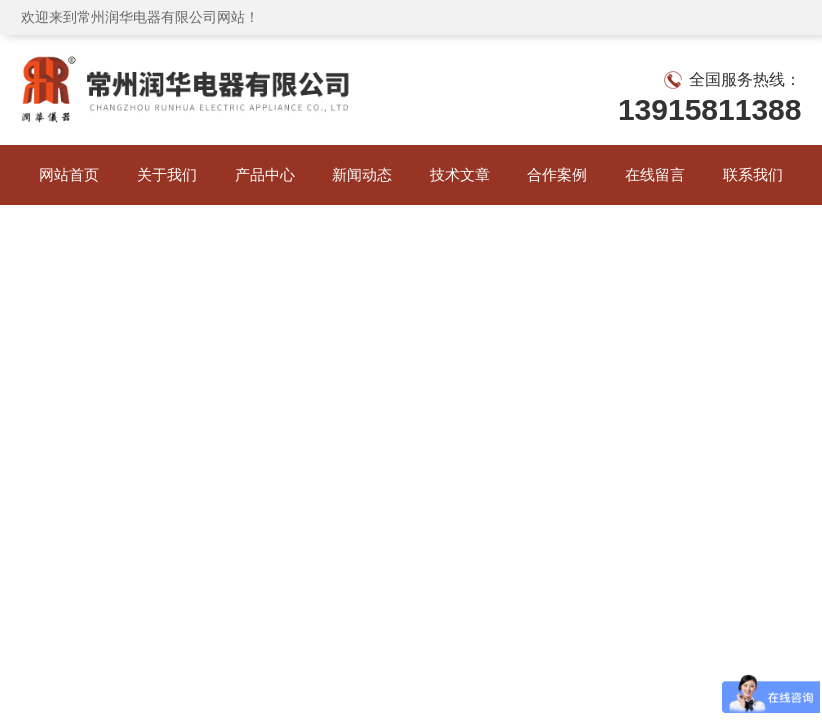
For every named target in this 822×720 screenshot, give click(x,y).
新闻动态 (362, 174)
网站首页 (69, 174)
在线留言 (655, 174)
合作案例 (557, 174)
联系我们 (753, 174)
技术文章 (460, 174)
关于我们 (167, 174)
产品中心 (265, 174)
